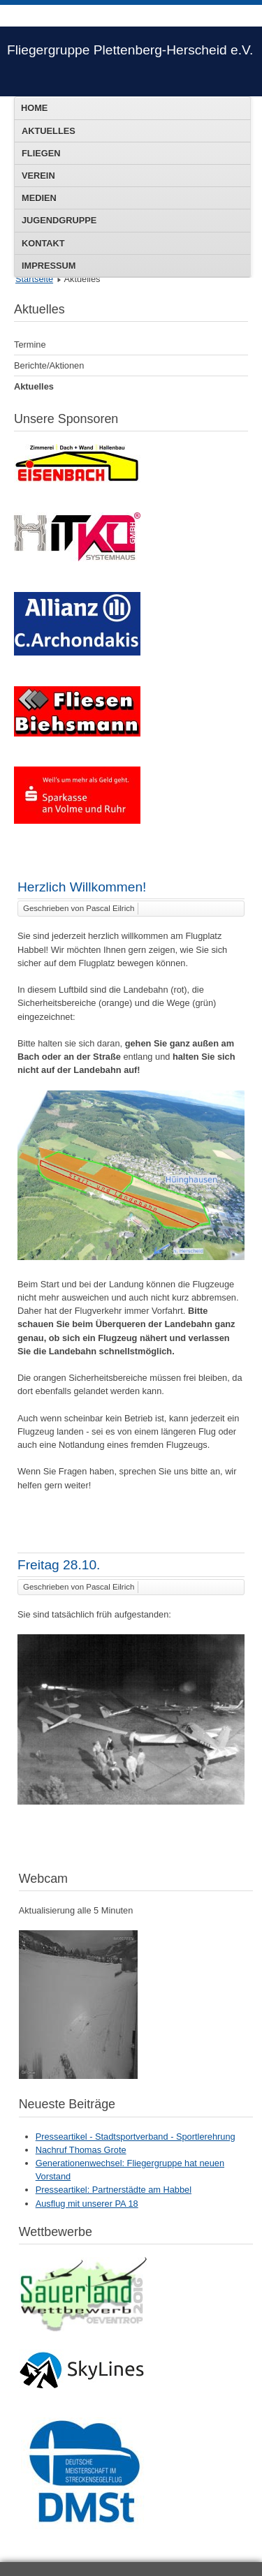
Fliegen (41, 153)
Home (34, 108)
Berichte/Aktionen (49, 365)
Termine (30, 344)
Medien (39, 198)
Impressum (49, 265)
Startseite (34, 279)
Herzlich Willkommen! (81, 887)
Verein (38, 175)
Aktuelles (48, 131)
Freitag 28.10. (58, 1564)
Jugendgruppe (59, 220)
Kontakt (43, 243)
